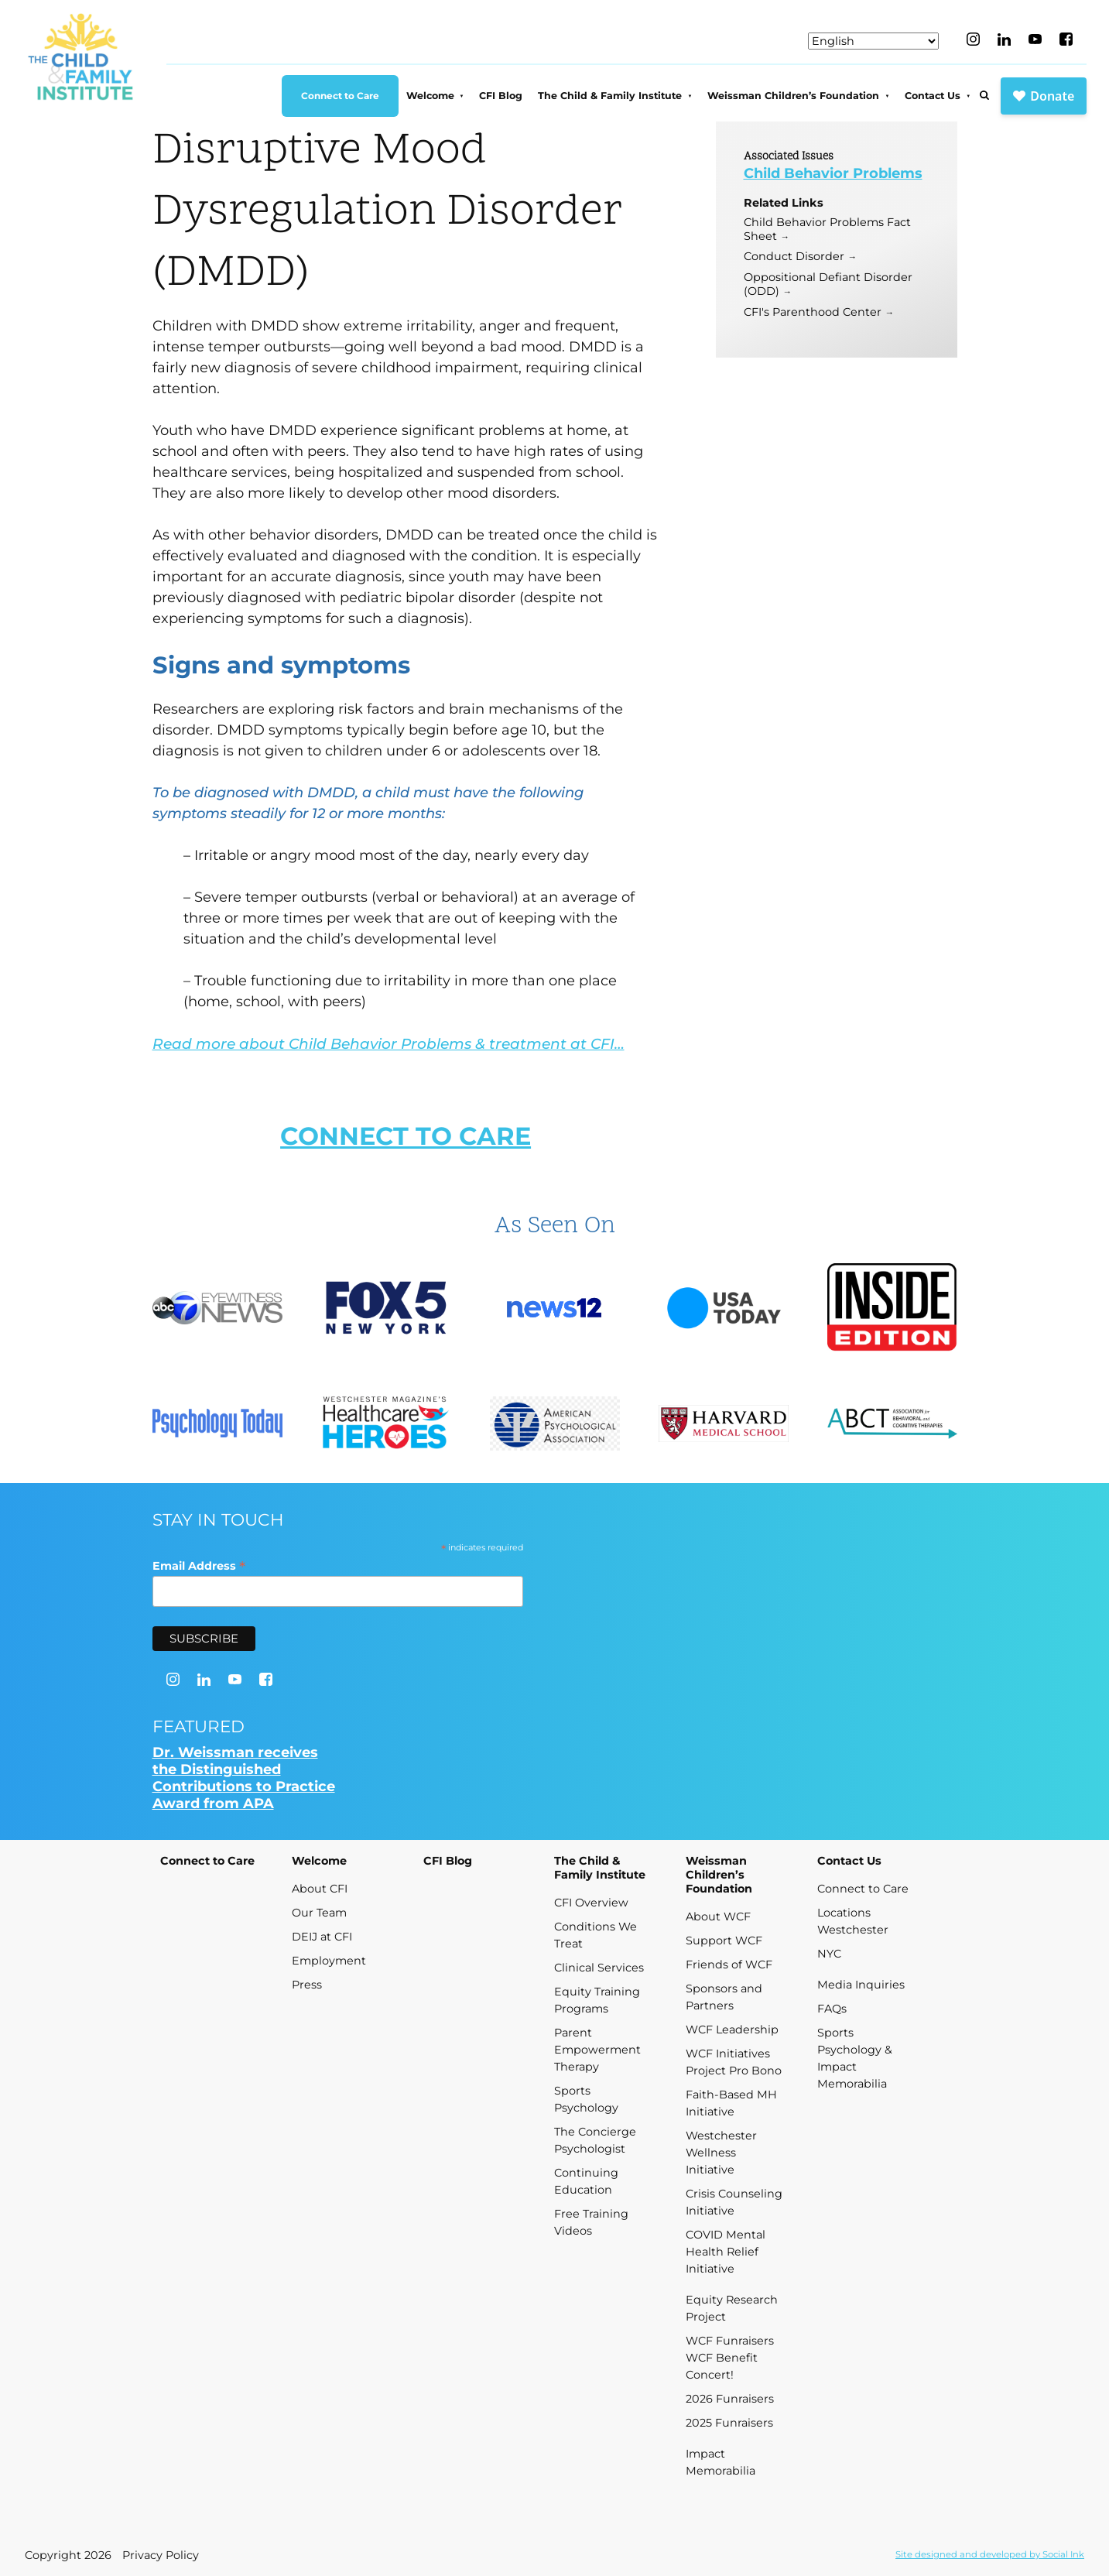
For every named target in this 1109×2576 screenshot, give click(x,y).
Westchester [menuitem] (852, 1930)
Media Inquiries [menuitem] (861, 1985)
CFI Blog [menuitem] (500, 95)
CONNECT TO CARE (405, 1136)
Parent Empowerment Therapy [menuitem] (597, 2050)
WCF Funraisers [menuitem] (730, 2341)
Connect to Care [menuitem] (340, 95)
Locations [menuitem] (844, 1913)
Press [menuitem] (307, 1985)
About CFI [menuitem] (319, 1889)
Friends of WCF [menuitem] (729, 1964)
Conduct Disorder (794, 256)
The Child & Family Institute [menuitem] (610, 95)
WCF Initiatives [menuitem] (728, 2053)
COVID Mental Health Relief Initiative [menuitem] (725, 2252)
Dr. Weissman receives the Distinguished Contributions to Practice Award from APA (243, 1778)
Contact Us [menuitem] (932, 95)
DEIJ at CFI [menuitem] (322, 1937)
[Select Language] (873, 41)
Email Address (198, 1565)
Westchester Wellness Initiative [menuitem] (721, 2153)
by (989, 2554)
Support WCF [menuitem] (724, 1940)
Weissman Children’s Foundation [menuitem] (793, 95)
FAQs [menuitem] (832, 2009)
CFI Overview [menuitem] (591, 1903)
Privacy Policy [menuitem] (160, 2555)
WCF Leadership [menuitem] (732, 2029)
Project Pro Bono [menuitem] (734, 2071)
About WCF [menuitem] (718, 1916)
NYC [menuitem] (829, 1954)
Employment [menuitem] (329, 1961)
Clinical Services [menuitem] (599, 1968)
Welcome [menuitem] (430, 95)
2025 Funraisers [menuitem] (729, 2423)
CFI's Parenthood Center (812, 312)
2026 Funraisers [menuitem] (730, 2399)
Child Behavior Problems (833, 173)
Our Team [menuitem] (319, 1913)
